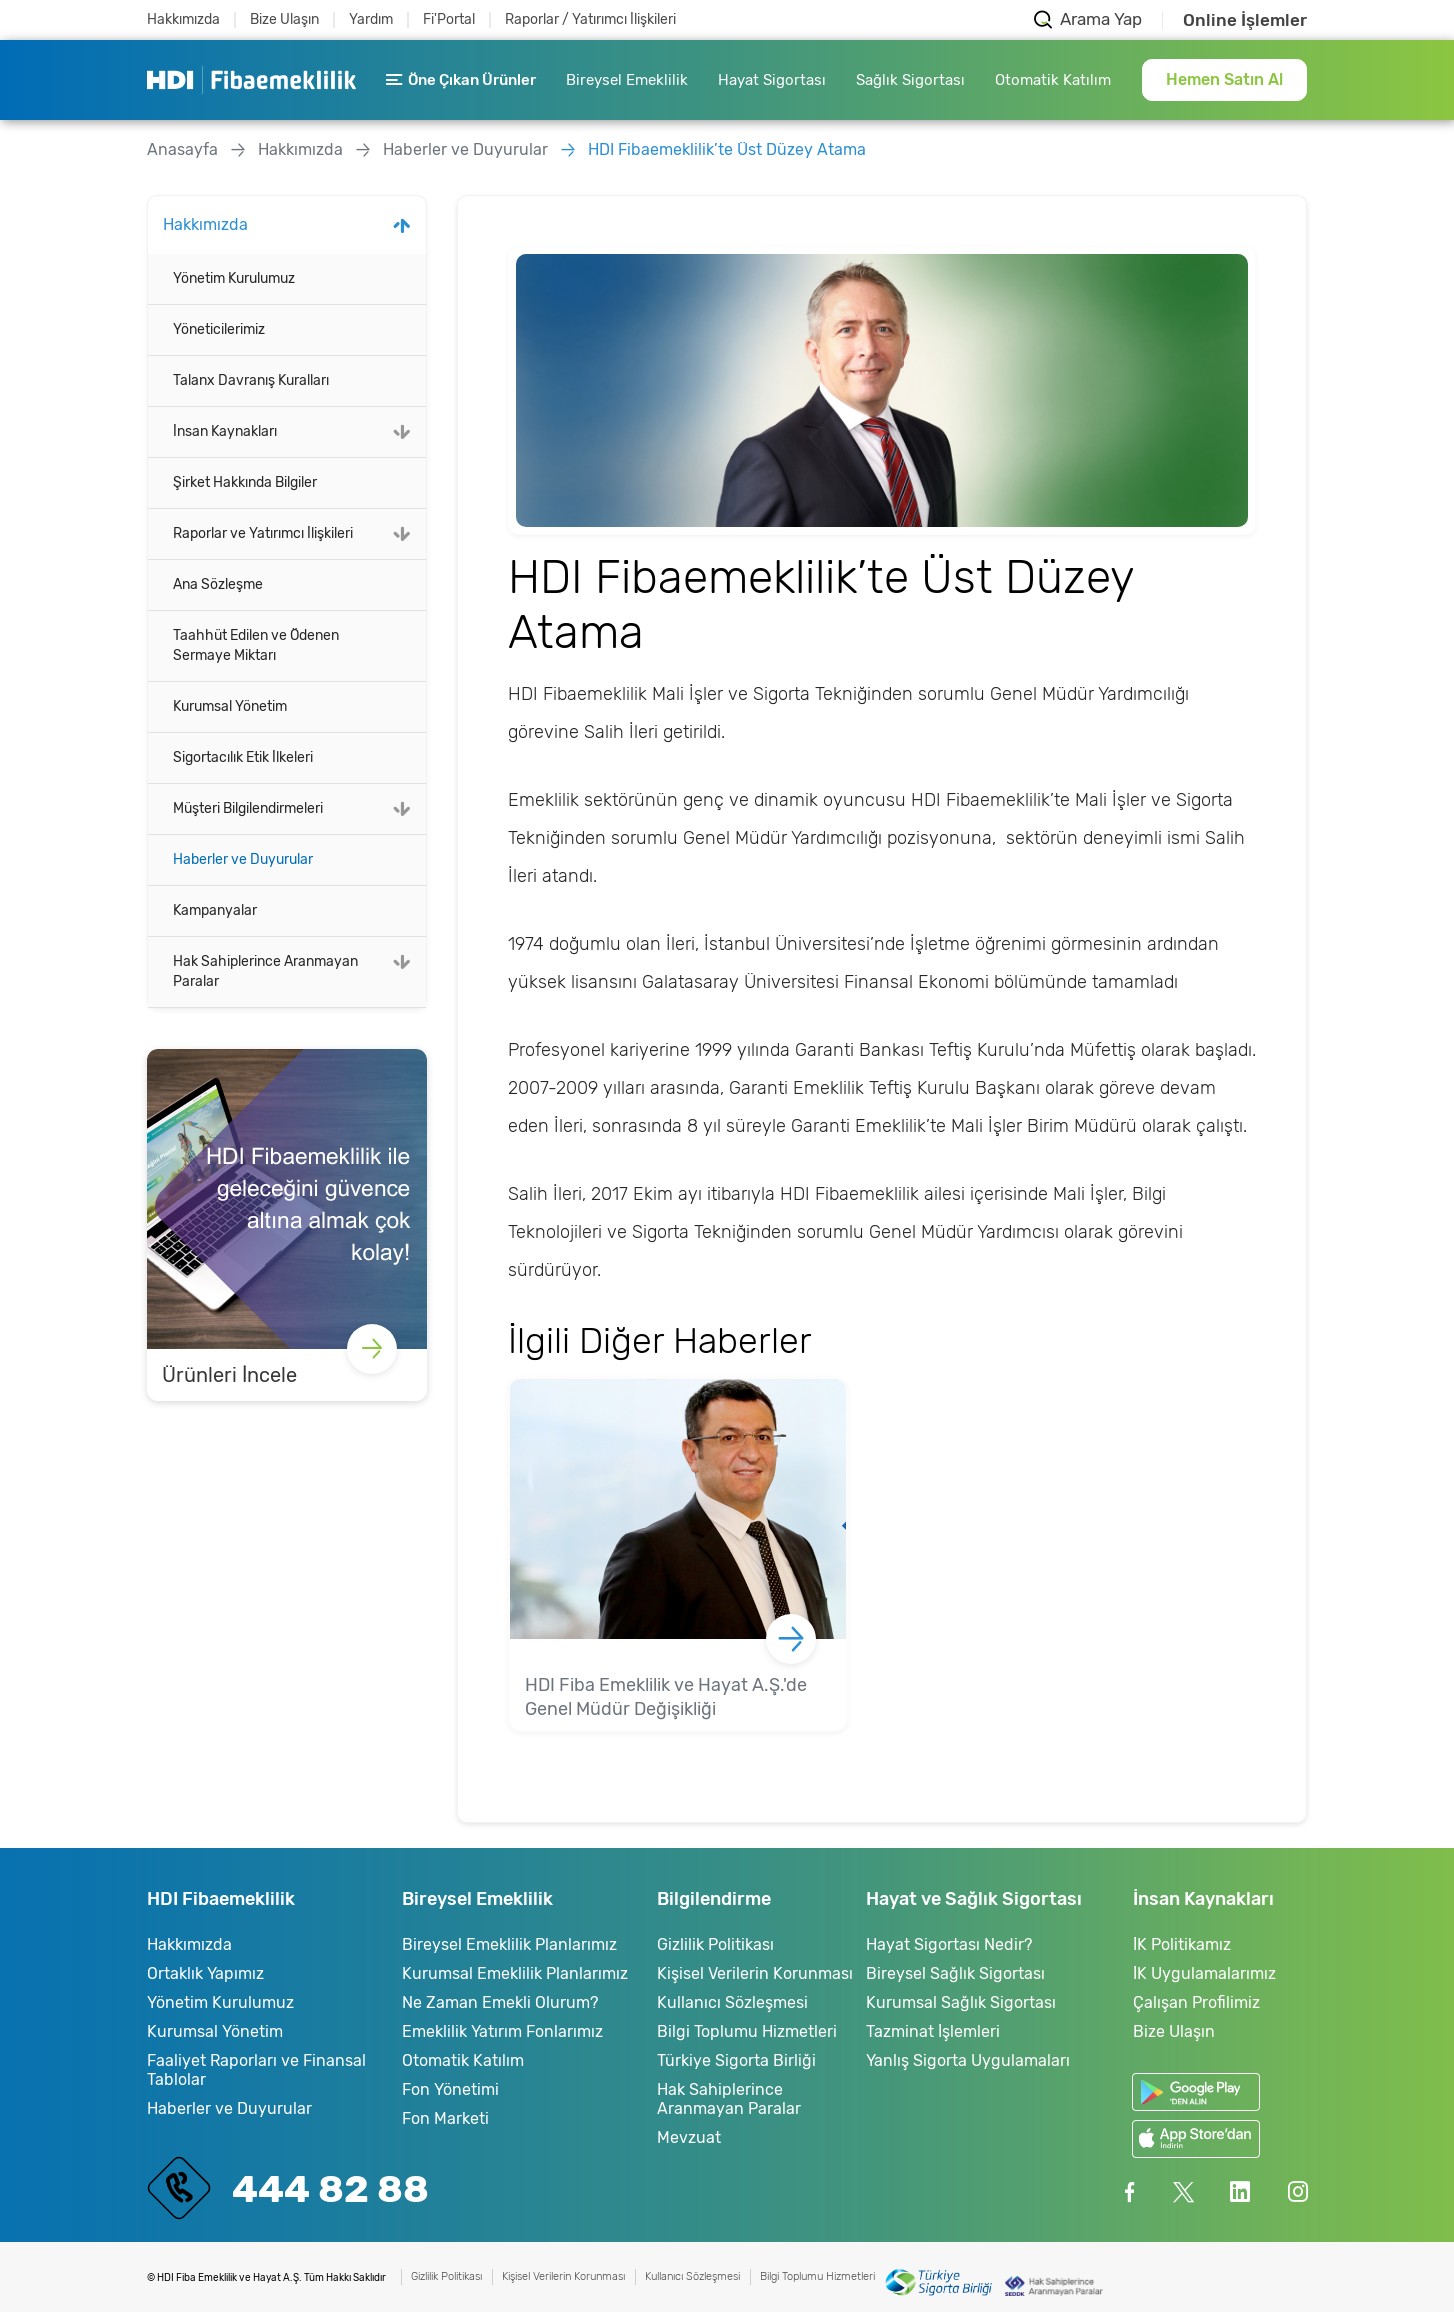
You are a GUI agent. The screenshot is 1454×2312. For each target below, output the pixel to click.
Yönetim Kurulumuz (234, 278)
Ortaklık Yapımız (205, 1973)
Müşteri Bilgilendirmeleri (248, 808)
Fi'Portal (449, 19)
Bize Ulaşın (284, 19)
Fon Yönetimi (450, 2089)
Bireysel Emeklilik (627, 80)
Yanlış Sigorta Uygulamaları (968, 2060)
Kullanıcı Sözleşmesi (732, 2002)
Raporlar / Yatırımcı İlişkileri (590, 19)
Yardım (371, 19)
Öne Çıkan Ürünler (461, 80)
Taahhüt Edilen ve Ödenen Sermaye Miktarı (256, 645)
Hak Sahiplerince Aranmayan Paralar (265, 971)
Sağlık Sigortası (910, 80)
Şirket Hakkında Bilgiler (245, 482)
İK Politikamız (1182, 1944)
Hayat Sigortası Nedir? (949, 1944)
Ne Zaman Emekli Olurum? (500, 2002)
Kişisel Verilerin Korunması (755, 1973)
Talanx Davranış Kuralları (251, 380)
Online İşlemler (1245, 20)
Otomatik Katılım (1053, 80)
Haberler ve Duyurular (465, 149)
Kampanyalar (215, 910)
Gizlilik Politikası (715, 1944)
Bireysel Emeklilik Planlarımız (509, 1944)
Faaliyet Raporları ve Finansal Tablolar (256, 2070)
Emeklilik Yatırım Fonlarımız (502, 2031)
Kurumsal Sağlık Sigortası (961, 2002)
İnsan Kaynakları (225, 431)
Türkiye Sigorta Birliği (736, 2060)
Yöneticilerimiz (219, 329)
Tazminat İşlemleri (933, 2031)
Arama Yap (1101, 19)
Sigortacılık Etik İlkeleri (243, 757)
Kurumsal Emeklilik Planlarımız (515, 1973)
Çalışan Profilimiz (1196, 2002)
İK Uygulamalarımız (1204, 1973)
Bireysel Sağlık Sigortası (955, 1973)
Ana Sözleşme (218, 584)
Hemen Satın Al (1224, 79)
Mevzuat (689, 2137)
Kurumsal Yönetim (230, 706)
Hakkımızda (183, 19)
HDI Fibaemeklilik (251, 80)
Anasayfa (182, 149)
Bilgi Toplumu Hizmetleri (747, 2031)
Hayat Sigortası (772, 80)
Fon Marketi (445, 2118)
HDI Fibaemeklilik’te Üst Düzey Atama (727, 149)
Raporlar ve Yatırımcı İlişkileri (263, 533)
